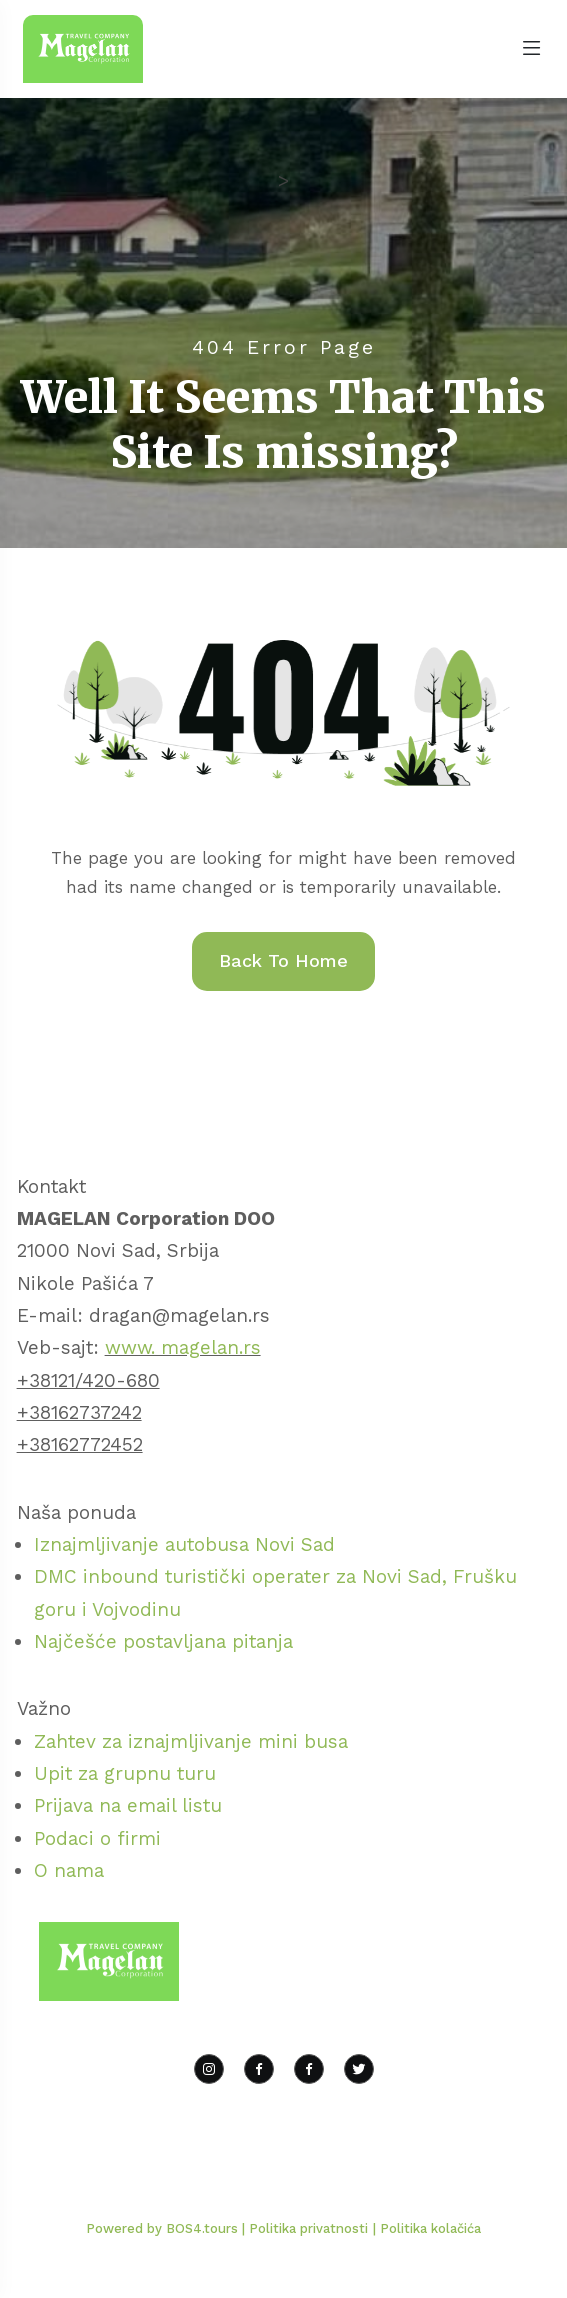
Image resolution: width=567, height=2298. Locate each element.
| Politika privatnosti (305, 2228)
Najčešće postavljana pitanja (163, 1641)
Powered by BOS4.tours (164, 2228)
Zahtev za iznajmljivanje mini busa (191, 1741)
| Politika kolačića (427, 2228)
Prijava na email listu (128, 1805)
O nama (69, 1870)
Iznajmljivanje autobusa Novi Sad (184, 1544)
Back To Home (283, 960)
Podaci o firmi (97, 1838)
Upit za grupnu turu (125, 1773)
